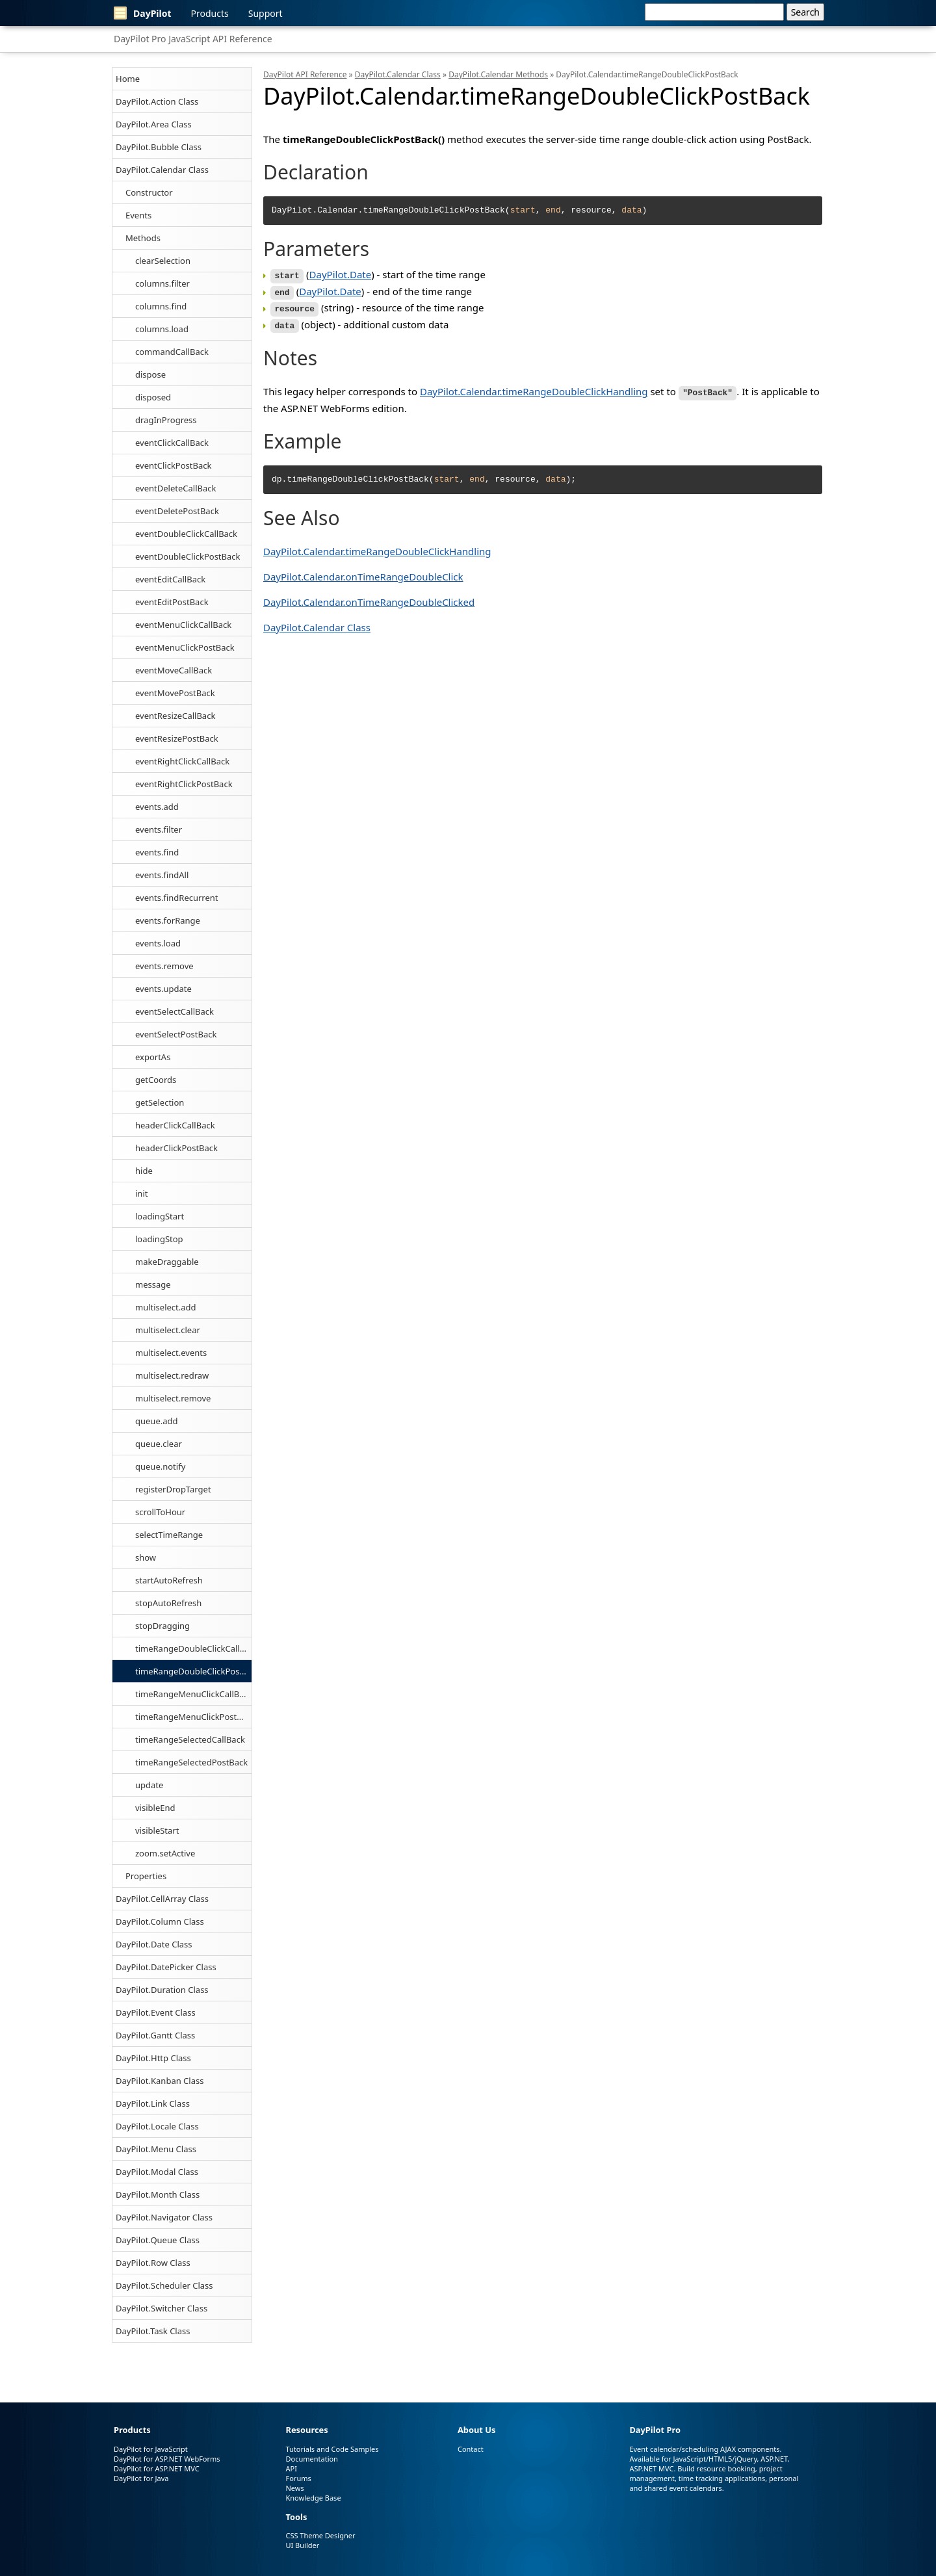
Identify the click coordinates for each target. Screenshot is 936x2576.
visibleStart (157, 1830)
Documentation (311, 2459)
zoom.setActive (165, 1853)
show (145, 1557)
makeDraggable (167, 1262)
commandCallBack (172, 352)
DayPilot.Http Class (153, 2058)
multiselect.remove (173, 1398)
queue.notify (160, 1466)
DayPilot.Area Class (154, 124)
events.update (163, 989)
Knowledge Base (313, 2498)
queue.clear (158, 1444)
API (290, 2468)
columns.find (161, 306)
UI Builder (302, 2545)
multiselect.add (165, 1307)
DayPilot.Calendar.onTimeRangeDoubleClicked (368, 597)
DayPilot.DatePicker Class (166, 1967)
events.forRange (167, 920)
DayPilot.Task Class (153, 2331)
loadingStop (159, 1239)
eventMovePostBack (175, 693)
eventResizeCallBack (175, 716)
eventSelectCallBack (174, 1011)
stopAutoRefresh (168, 1603)
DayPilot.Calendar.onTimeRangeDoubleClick (363, 572)
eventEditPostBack (172, 602)
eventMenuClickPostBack (185, 647)
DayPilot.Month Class (158, 2194)
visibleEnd (155, 1808)
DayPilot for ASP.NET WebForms (167, 2459)
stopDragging (162, 1626)
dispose (150, 374)
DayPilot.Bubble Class (159, 147)
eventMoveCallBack (173, 670)
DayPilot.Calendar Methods (498, 74)
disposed (153, 397)
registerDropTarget (173, 1489)
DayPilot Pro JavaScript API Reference (193, 39)
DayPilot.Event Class (156, 2012)
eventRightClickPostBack (184, 784)
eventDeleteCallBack (175, 488)
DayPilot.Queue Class (158, 2240)
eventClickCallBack (172, 443)
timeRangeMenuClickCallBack (193, 1694)
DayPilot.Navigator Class (164, 2217)
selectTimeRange (169, 1535)
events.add (157, 807)
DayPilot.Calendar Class (162, 170)
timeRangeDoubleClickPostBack (193, 1671)
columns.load (161, 329)
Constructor (149, 192)
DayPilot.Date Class (154, 1944)
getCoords (155, 1080)
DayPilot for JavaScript (151, 2449)
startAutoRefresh (169, 1580)
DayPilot (143, 13)
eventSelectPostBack (175, 1034)
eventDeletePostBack (177, 511)
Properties (145, 1876)
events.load (158, 943)
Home (128, 79)
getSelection (159, 1102)
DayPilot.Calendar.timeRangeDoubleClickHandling (534, 387)
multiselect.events (171, 1353)
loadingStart (159, 1216)
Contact (471, 2449)
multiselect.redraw (172, 1375)
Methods (143, 238)
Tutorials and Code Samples (331, 2449)
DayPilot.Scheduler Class (164, 2285)
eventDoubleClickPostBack (187, 556)
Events (138, 215)
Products (210, 13)
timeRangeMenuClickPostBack (193, 1717)
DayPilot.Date (340, 274)
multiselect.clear (167, 1330)
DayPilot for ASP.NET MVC (157, 2468)
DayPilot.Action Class (157, 101)
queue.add (156, 1421)
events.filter (158, 829)
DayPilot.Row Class (153, 2263)
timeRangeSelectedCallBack (190, 1739)
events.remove (164, 966)
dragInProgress (166, 420)
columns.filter (162, 283)
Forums (298, 2478)
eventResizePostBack (176, 738)
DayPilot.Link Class (153, 2103)
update (149, 1785)
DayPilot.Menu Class (156, 2149)
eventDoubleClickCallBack (186, 534)
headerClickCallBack (175, 1125)
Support (265, 13)
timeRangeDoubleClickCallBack (193, 1648)
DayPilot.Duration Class (162, 1990)
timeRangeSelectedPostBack (191, 1762)
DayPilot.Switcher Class (161, 2308)
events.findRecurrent (176, 898)
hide (144, 1171)
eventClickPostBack (173, 465)
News (294, 2488)
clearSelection (162, 261)
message (153, 1284)
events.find (157, 852)
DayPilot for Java (141, 2478)
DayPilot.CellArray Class (162, 1899)
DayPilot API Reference (304, 74)
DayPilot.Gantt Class (155, 2035)
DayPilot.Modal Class (157, 2172)
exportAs (152, 1057)
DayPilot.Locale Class (157, 2126)
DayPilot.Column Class (160, 1921)
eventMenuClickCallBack (183, 625)
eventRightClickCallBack (182, 761)
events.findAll (161, 875)
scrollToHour (160, 1512)
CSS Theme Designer (320, 2535)
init (141, 1193)
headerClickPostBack (176, 1148)
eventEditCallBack (170, 579)
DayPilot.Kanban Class (159, 2081)
